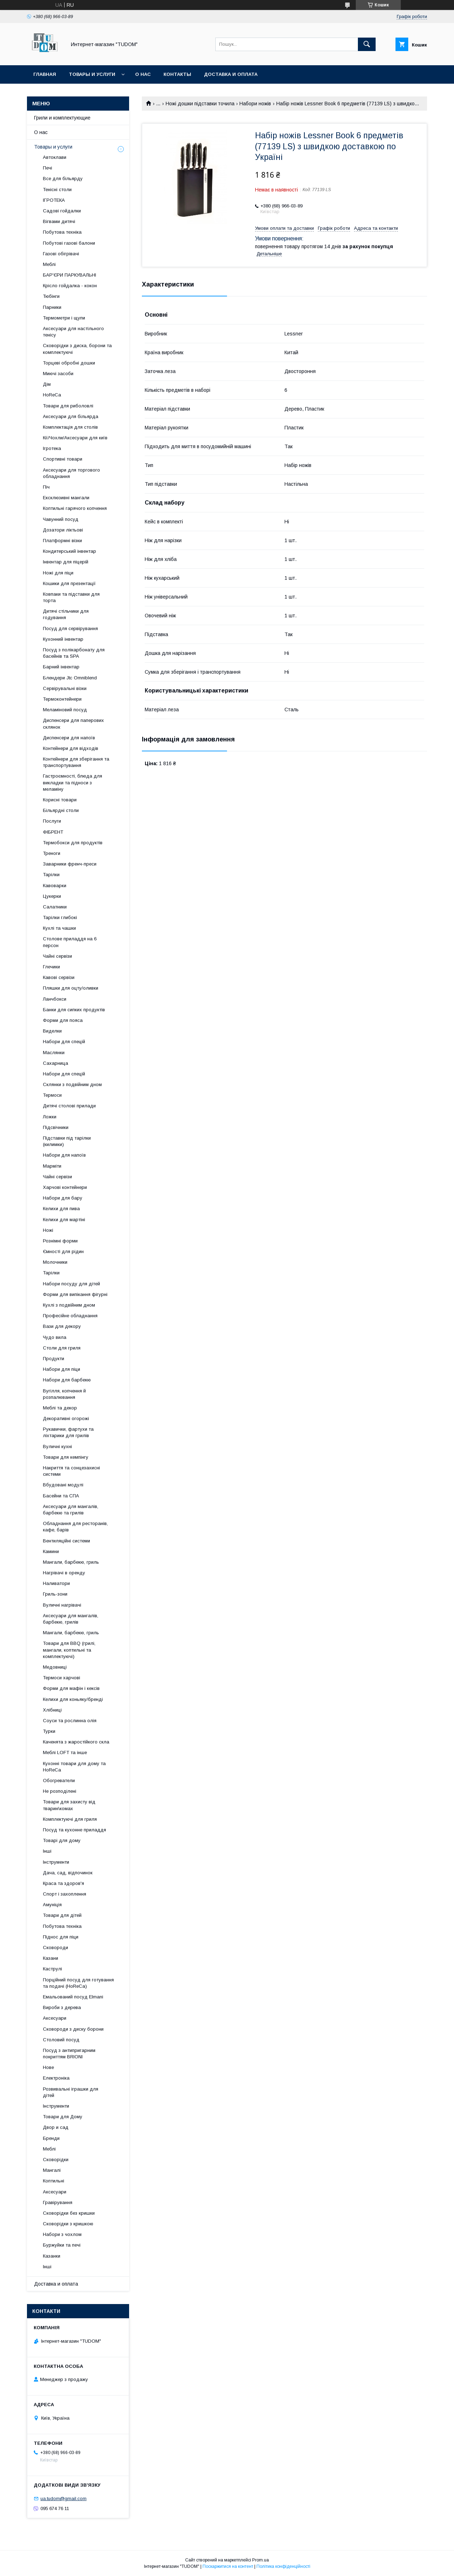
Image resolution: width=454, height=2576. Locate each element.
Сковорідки (55, 2159)
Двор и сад (55, 2127)
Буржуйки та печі (62, 2245)
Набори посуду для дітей (71, 1283)
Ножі (48, 1230)
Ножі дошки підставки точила (200, 103)
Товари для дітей (62, 1915)
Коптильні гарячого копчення (75, 508)
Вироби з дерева (62, 2007)
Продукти (53, 1358)
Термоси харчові (61, 1677)
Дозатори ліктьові (63, 530)
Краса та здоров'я (63, 1883)
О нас (143, 74)
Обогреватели (59, 1780)
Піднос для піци (60, 1937)
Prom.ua (260, 2560)
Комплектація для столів (70, 427)
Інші (47, 1851)
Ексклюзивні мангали (66, 497)
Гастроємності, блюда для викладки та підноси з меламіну (72, 782)
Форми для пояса (63, 1020)
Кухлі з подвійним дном (69, 1305)
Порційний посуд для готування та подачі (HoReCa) (78, 1983)
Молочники (55, 1262)
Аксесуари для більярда (70, 416)
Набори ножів (255, 103)
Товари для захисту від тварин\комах (69, 1805)
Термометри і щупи (64, 318)
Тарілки (51, 874)
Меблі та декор (60, 1408)
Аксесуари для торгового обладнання (71, 473)
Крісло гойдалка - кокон (70, 285)
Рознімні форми (60, 1241)
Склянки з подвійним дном (72, 1084)
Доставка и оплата (231, 74)
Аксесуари (54, 2018)
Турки (49, 1731)
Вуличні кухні (57, 1446)
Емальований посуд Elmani (73, 1996)
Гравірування (57, 2202)
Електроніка (56, 2078)
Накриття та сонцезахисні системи (71, 1471)
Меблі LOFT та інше (65, 1752)
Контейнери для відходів (70, 748)
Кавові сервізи (58, 977)
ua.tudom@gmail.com (63, 2498)
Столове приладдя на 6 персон (69, 942)
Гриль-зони (55, 1594)
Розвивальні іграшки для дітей (70, 2092)
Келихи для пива (61, 1208)
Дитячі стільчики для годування (66, 614)
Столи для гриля (62, 1348)
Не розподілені (59, 1791)
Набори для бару (62, 1198)
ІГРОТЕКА (54, 200)
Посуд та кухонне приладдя (74, 1829)
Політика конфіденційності (283, 2566)
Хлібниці (52, 1710)
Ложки (49, 1116)
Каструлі (52, 1968)
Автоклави (54, 157)
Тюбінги (51, 296)
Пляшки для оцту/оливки (70, 988)
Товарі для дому (62, 1840)
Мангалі (52, 2170)
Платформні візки (62, 540)
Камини (51, 1551)
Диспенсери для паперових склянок (73, 723)
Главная (44, 74)
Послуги (52, 821)
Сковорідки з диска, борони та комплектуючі (77, 349)
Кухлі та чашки (59, 928)
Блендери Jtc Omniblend (70, 677)
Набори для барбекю (67, 1379)
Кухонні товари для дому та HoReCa (74, 1767)
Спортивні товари (62, 459)
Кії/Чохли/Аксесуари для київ (75, 437)
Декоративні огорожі (66, 1418)
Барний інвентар (61, 666)
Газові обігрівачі (61, 253)
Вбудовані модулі (63, 1484)
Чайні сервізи (57, 956)
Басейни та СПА (61, 1495)
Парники (52, 307)
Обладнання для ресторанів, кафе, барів (75, 1526)
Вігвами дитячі (59, 221)
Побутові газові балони (69, 243)
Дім (47, 384)
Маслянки (54, 1052)
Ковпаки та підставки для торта (71, 597)
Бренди (51, 2138)
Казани (50, 1958)
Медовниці (55, 1667)
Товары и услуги (92, 74)
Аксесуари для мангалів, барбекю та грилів (70, 1509)
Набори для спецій (64, 1041)
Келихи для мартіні (64, 1219)
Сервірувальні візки (65, 688)
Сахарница (55, 1063)
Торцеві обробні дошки (69, 363)
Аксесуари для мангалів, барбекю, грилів (70, 1619)
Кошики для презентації (69, 583)
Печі (47, 168)
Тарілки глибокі (60, 917)
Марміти (52, 1166)
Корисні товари (60, 799)
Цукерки (52, 896)
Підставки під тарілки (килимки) (67, 1141)
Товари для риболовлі (68, 405)
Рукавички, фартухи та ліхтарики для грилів (68, 1432)
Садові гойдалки (62, 210)
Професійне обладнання (70, 1315)
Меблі (49, 264)
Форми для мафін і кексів (71, 1688)
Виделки (52, 1031)
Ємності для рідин (63, 1251)
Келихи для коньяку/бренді (73, 1699)
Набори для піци (61, 1369)
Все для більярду (63, 178)
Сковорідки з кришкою (68, 2223)
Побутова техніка (62, 232)
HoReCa (52, 394)
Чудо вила (54, 1337)
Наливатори (56, 1583)
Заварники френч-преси (69, 864)
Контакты (177, 74)
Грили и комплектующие (62, 118)
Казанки (51, 2256)
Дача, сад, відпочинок (68, 1872)
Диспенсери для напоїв (69, 737)
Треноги (51, 853)
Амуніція (52, 1904)
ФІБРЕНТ (53, 832)
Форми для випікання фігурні (75, 1294)
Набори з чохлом (62, 2234)
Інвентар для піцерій (65, 561)
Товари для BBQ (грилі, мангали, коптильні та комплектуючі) (69, 1650)
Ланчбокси (54, 999)
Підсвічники (55, 1127)
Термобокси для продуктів (73, 842)
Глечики (51, 966)
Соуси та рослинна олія (69, 1720)
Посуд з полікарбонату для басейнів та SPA (74, 653)
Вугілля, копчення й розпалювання (64, 1394)
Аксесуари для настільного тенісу (73, 332)
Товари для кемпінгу (65, 1457)
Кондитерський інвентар (69, 551)
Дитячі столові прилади (69, 1105)
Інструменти (56, 1862)
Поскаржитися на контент (228, 2566)
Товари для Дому (62, 2116)
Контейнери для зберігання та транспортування (76, 762)
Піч (46, 487)
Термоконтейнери (62, 699)
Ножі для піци (58, 572)
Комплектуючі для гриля (70, 1819)
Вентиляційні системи (66, 1540)
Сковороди (55, 1947)
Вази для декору (62, 1326)
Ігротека (52, 448)
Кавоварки (54, 885)
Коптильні (53, 2180)
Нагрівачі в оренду (64, 1572)
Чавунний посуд (60, 519)
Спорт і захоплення (64, 1894)
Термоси (52, 1095)
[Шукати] (367, 44)
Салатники (55, 906)
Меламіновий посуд (65, 709)
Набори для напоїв (64, 1155)
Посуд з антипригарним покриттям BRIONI (69, 2053)
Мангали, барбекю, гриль (71, 1562)
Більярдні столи (61, 810)
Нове (48, 2067)
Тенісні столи (57, 189)
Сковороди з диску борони (73, 2029)
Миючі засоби (58, 373)
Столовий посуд (61, 2039)
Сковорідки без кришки (69, 2213)
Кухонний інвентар (63, 639)
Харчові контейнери (65, 1187)
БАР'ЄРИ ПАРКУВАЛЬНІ (69, 275)
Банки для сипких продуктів (74, 1009)
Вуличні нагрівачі (62, 1605)
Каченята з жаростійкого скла (76, 1742)
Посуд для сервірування (70, 628)
